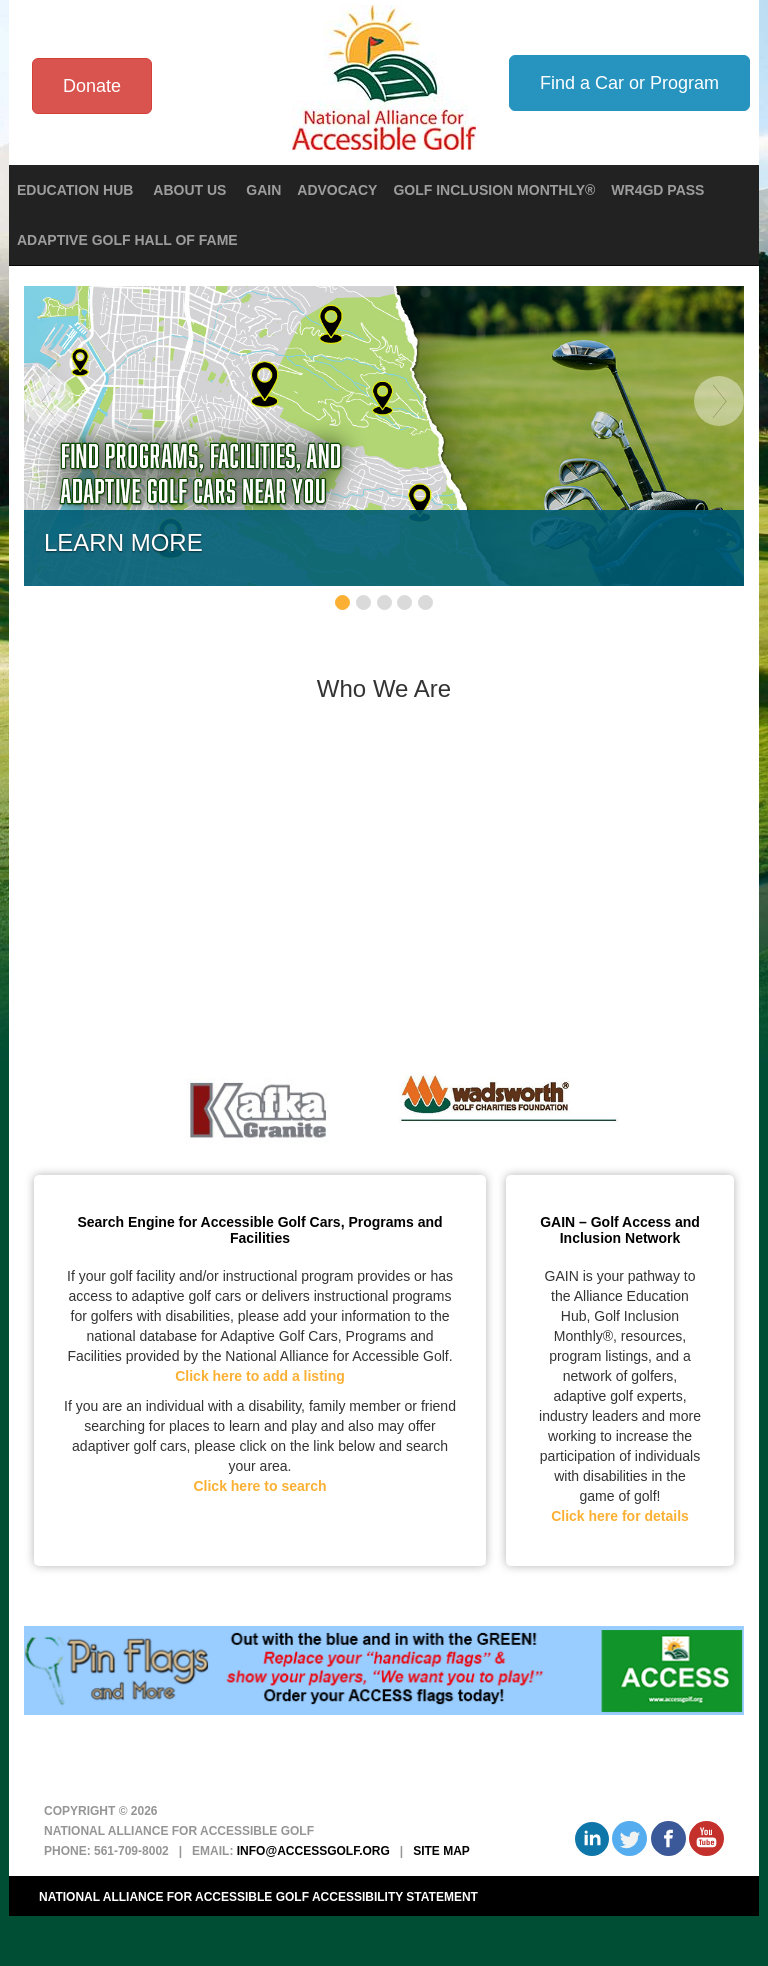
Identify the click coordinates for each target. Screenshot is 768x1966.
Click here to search (259, 1486)
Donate (92, 86)
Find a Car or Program (629, 83)
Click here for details (620, 1516)
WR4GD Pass (657, 190)
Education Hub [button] (77, 190)
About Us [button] (191, 190)
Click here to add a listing (260, 1376)
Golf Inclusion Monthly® (494, 190)
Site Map (441, 1851)
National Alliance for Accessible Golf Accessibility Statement (258, 1897)
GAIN (263, 190)
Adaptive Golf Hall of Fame (127, 240)
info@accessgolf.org (313, 1851)
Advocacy (337, 190)
